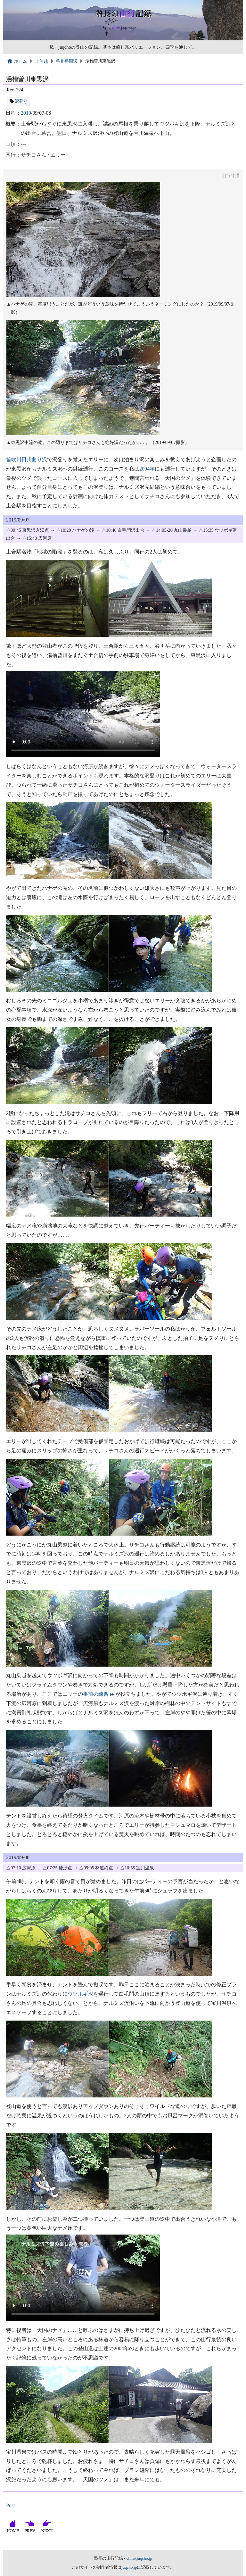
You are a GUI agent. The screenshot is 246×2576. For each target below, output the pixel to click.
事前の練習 (96, 1694)
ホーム (17, 61)
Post (10, 2505)
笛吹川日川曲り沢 (26, 459)
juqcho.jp (129, 2567)
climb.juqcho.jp (139, 2558)
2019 (26, 113)
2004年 (147, 469)
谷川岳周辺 (66, 61)
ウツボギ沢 (80, 1994)
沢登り (21, 101)
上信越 (41, 61)
